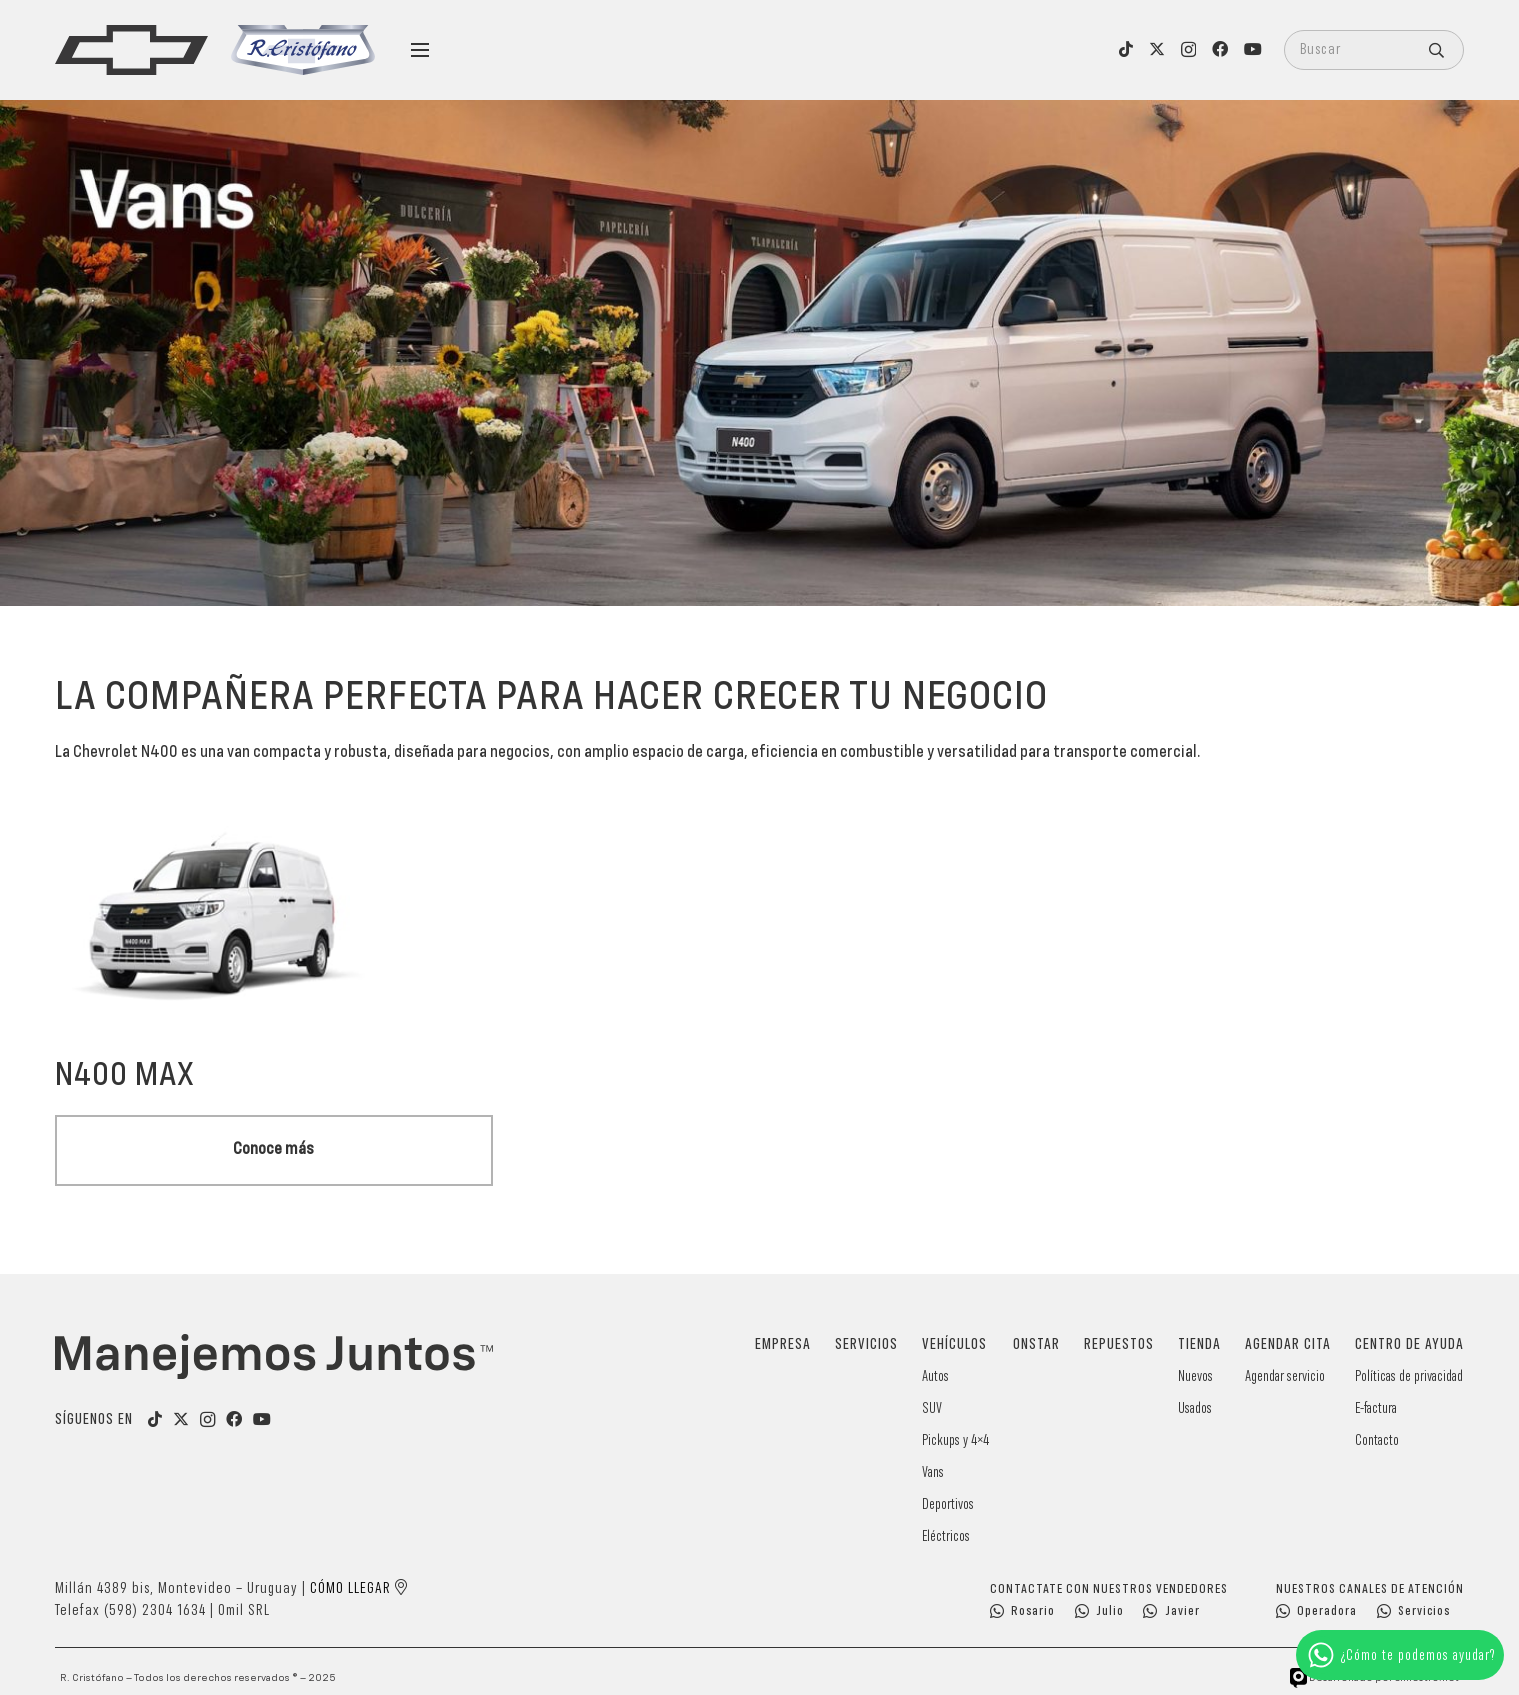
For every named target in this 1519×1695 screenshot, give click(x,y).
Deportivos (948, 1504)
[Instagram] (1188, 50)
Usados (1195, 1408)
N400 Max (125, 1076)
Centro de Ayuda (1409, 1345)
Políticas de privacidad (1409, 1376)
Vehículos (954, 1345)
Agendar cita (1288, 1345)
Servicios (866, 1345)
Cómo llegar (350, 1589)
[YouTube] (1253, 49)
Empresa (783, 1345)
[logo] (132, 50)
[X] (1157, 49)
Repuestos (1119, 1345)
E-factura (1376, 1408)
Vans (933, 1472)
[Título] (181, 1419)
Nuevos (1195, 1376)
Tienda (1199, 1345)
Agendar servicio (1285, 1376)
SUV (932, 1408)
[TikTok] (1126, 49)
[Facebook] (1220, 49)
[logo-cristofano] (303, 50)
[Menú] (420, 50)
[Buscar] (1374, 50)
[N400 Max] (274, 799)
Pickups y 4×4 (955, 1440)
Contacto (1377, 1440)
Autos (935, 1376)
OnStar (1036, 1345)
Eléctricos (946, 1536)
